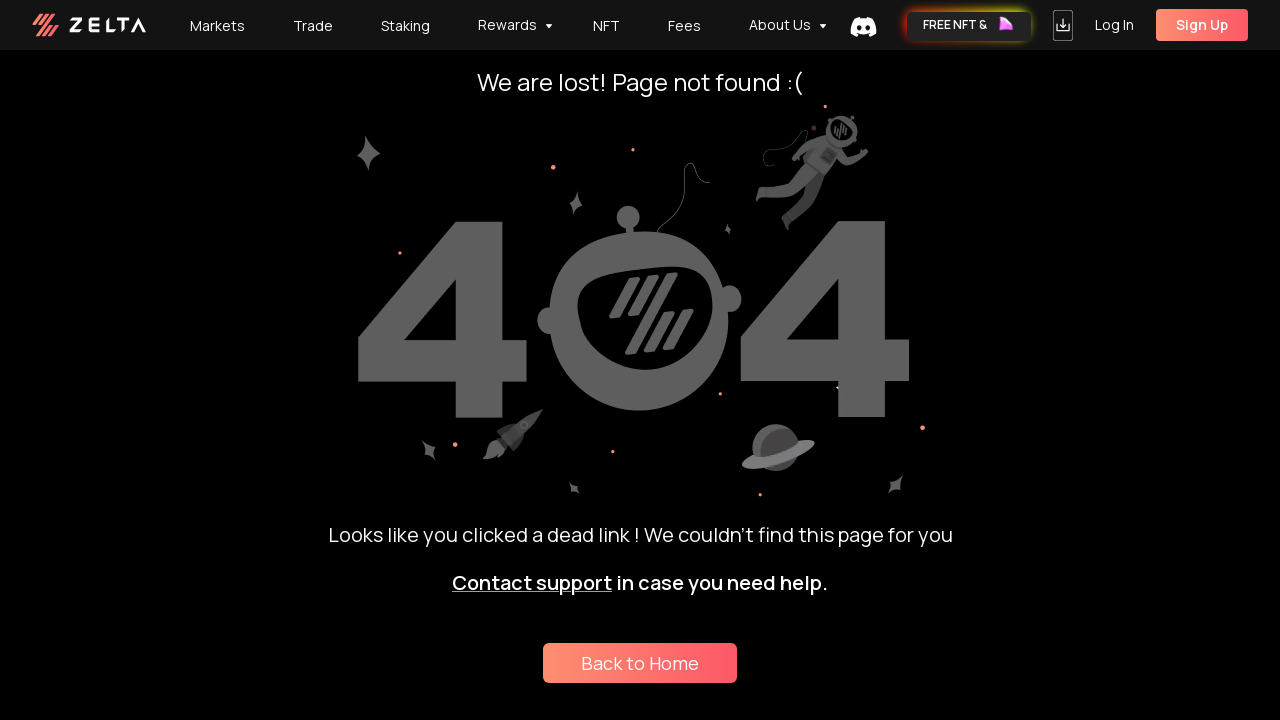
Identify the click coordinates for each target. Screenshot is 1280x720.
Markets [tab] (217, 25)
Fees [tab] (684, 25)
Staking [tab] (405, 25)
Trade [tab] (313, 25)
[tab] (606, 25)
